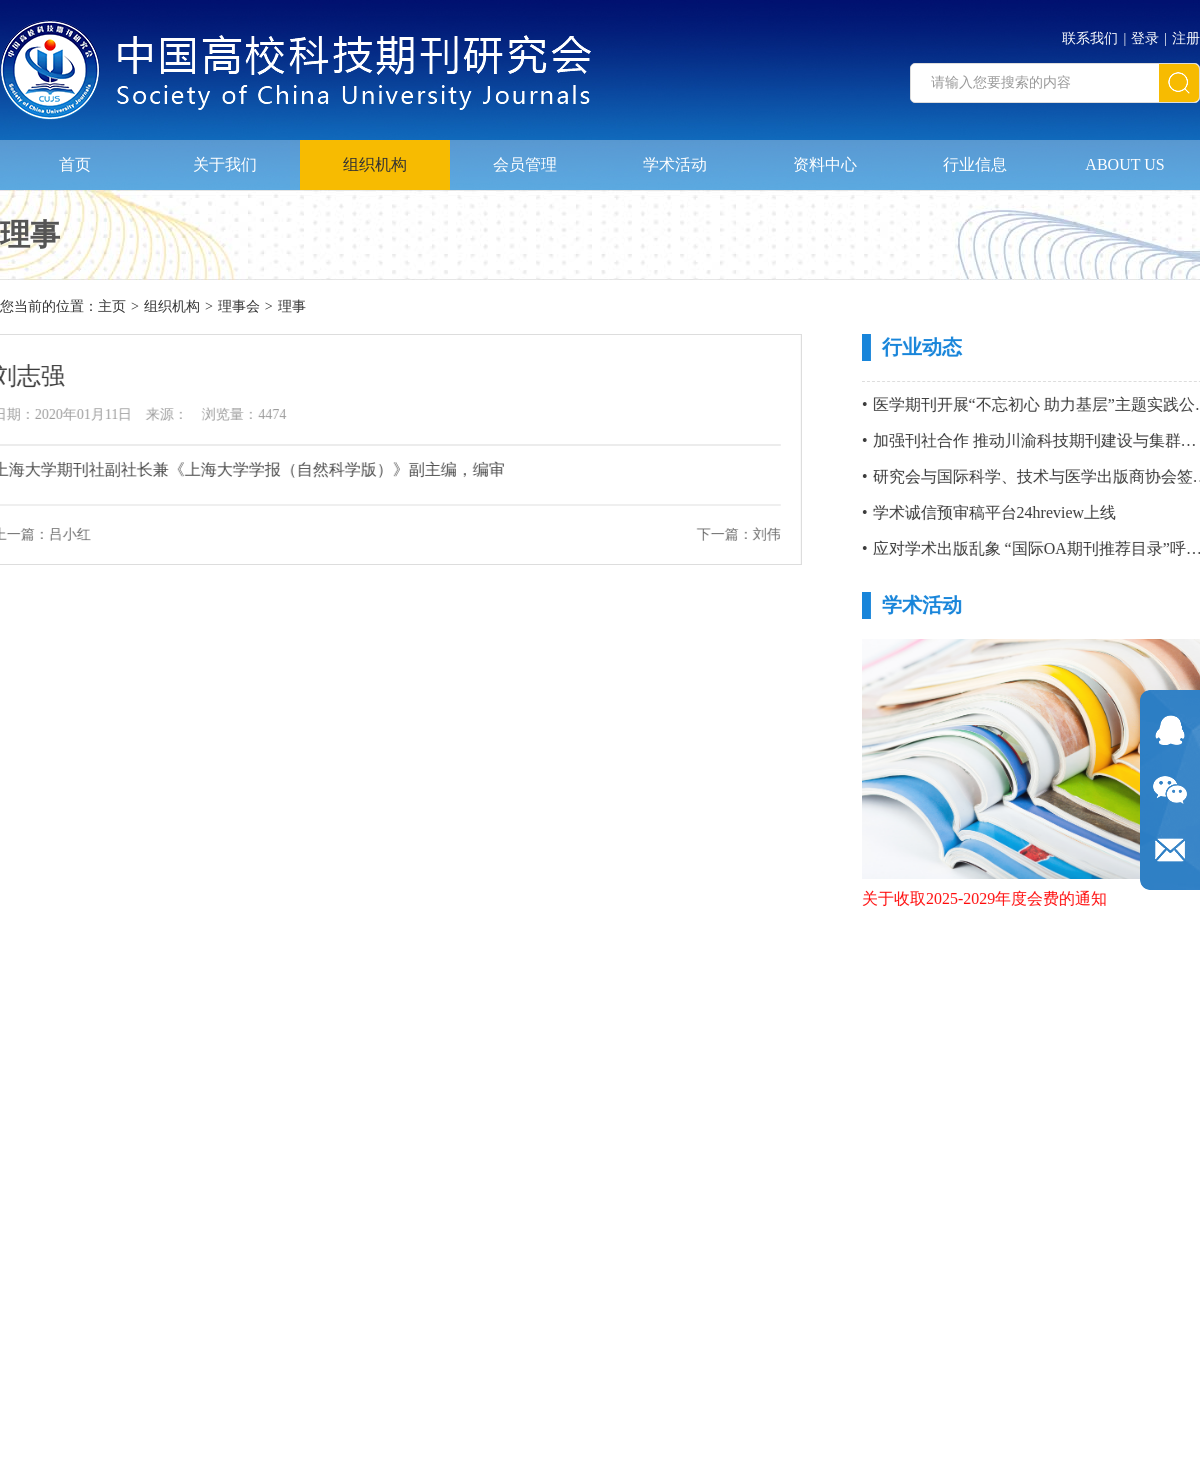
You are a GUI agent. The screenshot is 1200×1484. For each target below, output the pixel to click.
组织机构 (375, 163)
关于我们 (225, 163)
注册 (1186, 38)
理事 (292, 306)
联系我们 (1090, 38)
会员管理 (525, 163)
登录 (1145, 38)
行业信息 (975, 163)
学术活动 (675, 163)
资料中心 (825, 163)
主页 (112, 306)
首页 (75, 163)
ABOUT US (1124, 163)
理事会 (239, 306)
